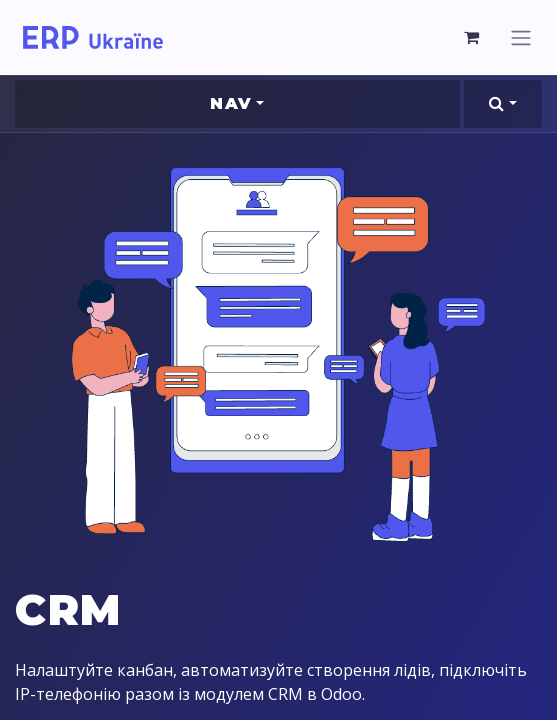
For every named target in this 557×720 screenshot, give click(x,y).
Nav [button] (231, 103)
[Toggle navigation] (521, 37)
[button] (503, 104)
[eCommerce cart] (472, 37)
